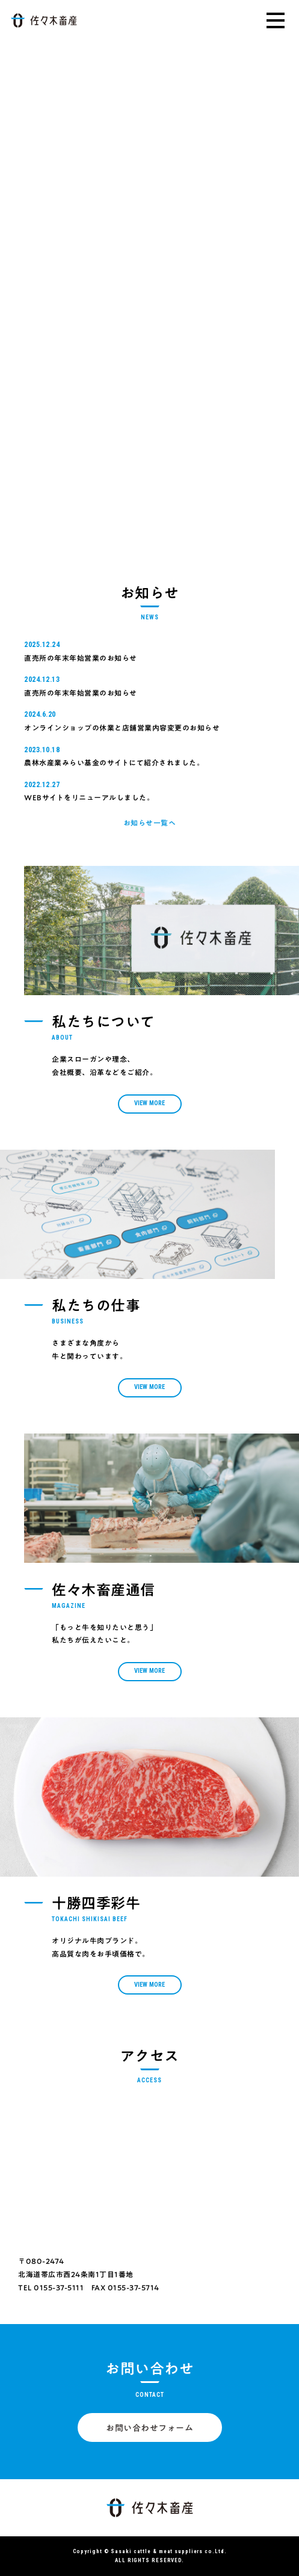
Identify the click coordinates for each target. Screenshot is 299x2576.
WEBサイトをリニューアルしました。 (89, 797)
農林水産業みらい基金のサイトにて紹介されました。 (114, 762)
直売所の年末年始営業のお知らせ (80, 657)
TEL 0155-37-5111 (51, 2287)
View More (149, 1103)
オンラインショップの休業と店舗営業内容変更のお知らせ (122, 727)
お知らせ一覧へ (149, 822)
